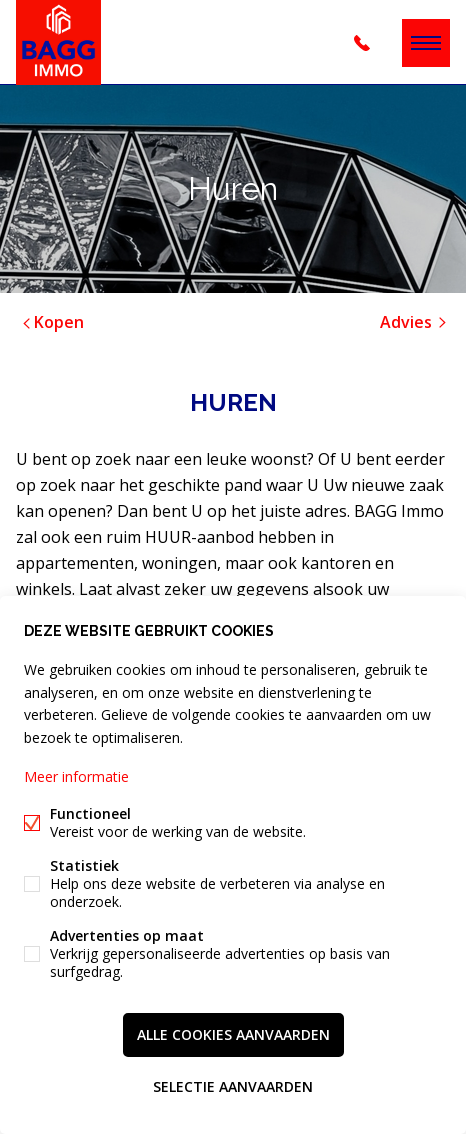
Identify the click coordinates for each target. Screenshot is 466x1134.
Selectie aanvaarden (233, 1086)
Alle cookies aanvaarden (233, 1034)
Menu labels (426, 43)
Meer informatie (76, 776)
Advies (415, 322)
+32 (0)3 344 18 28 (362, 43)
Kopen (51, 322)
